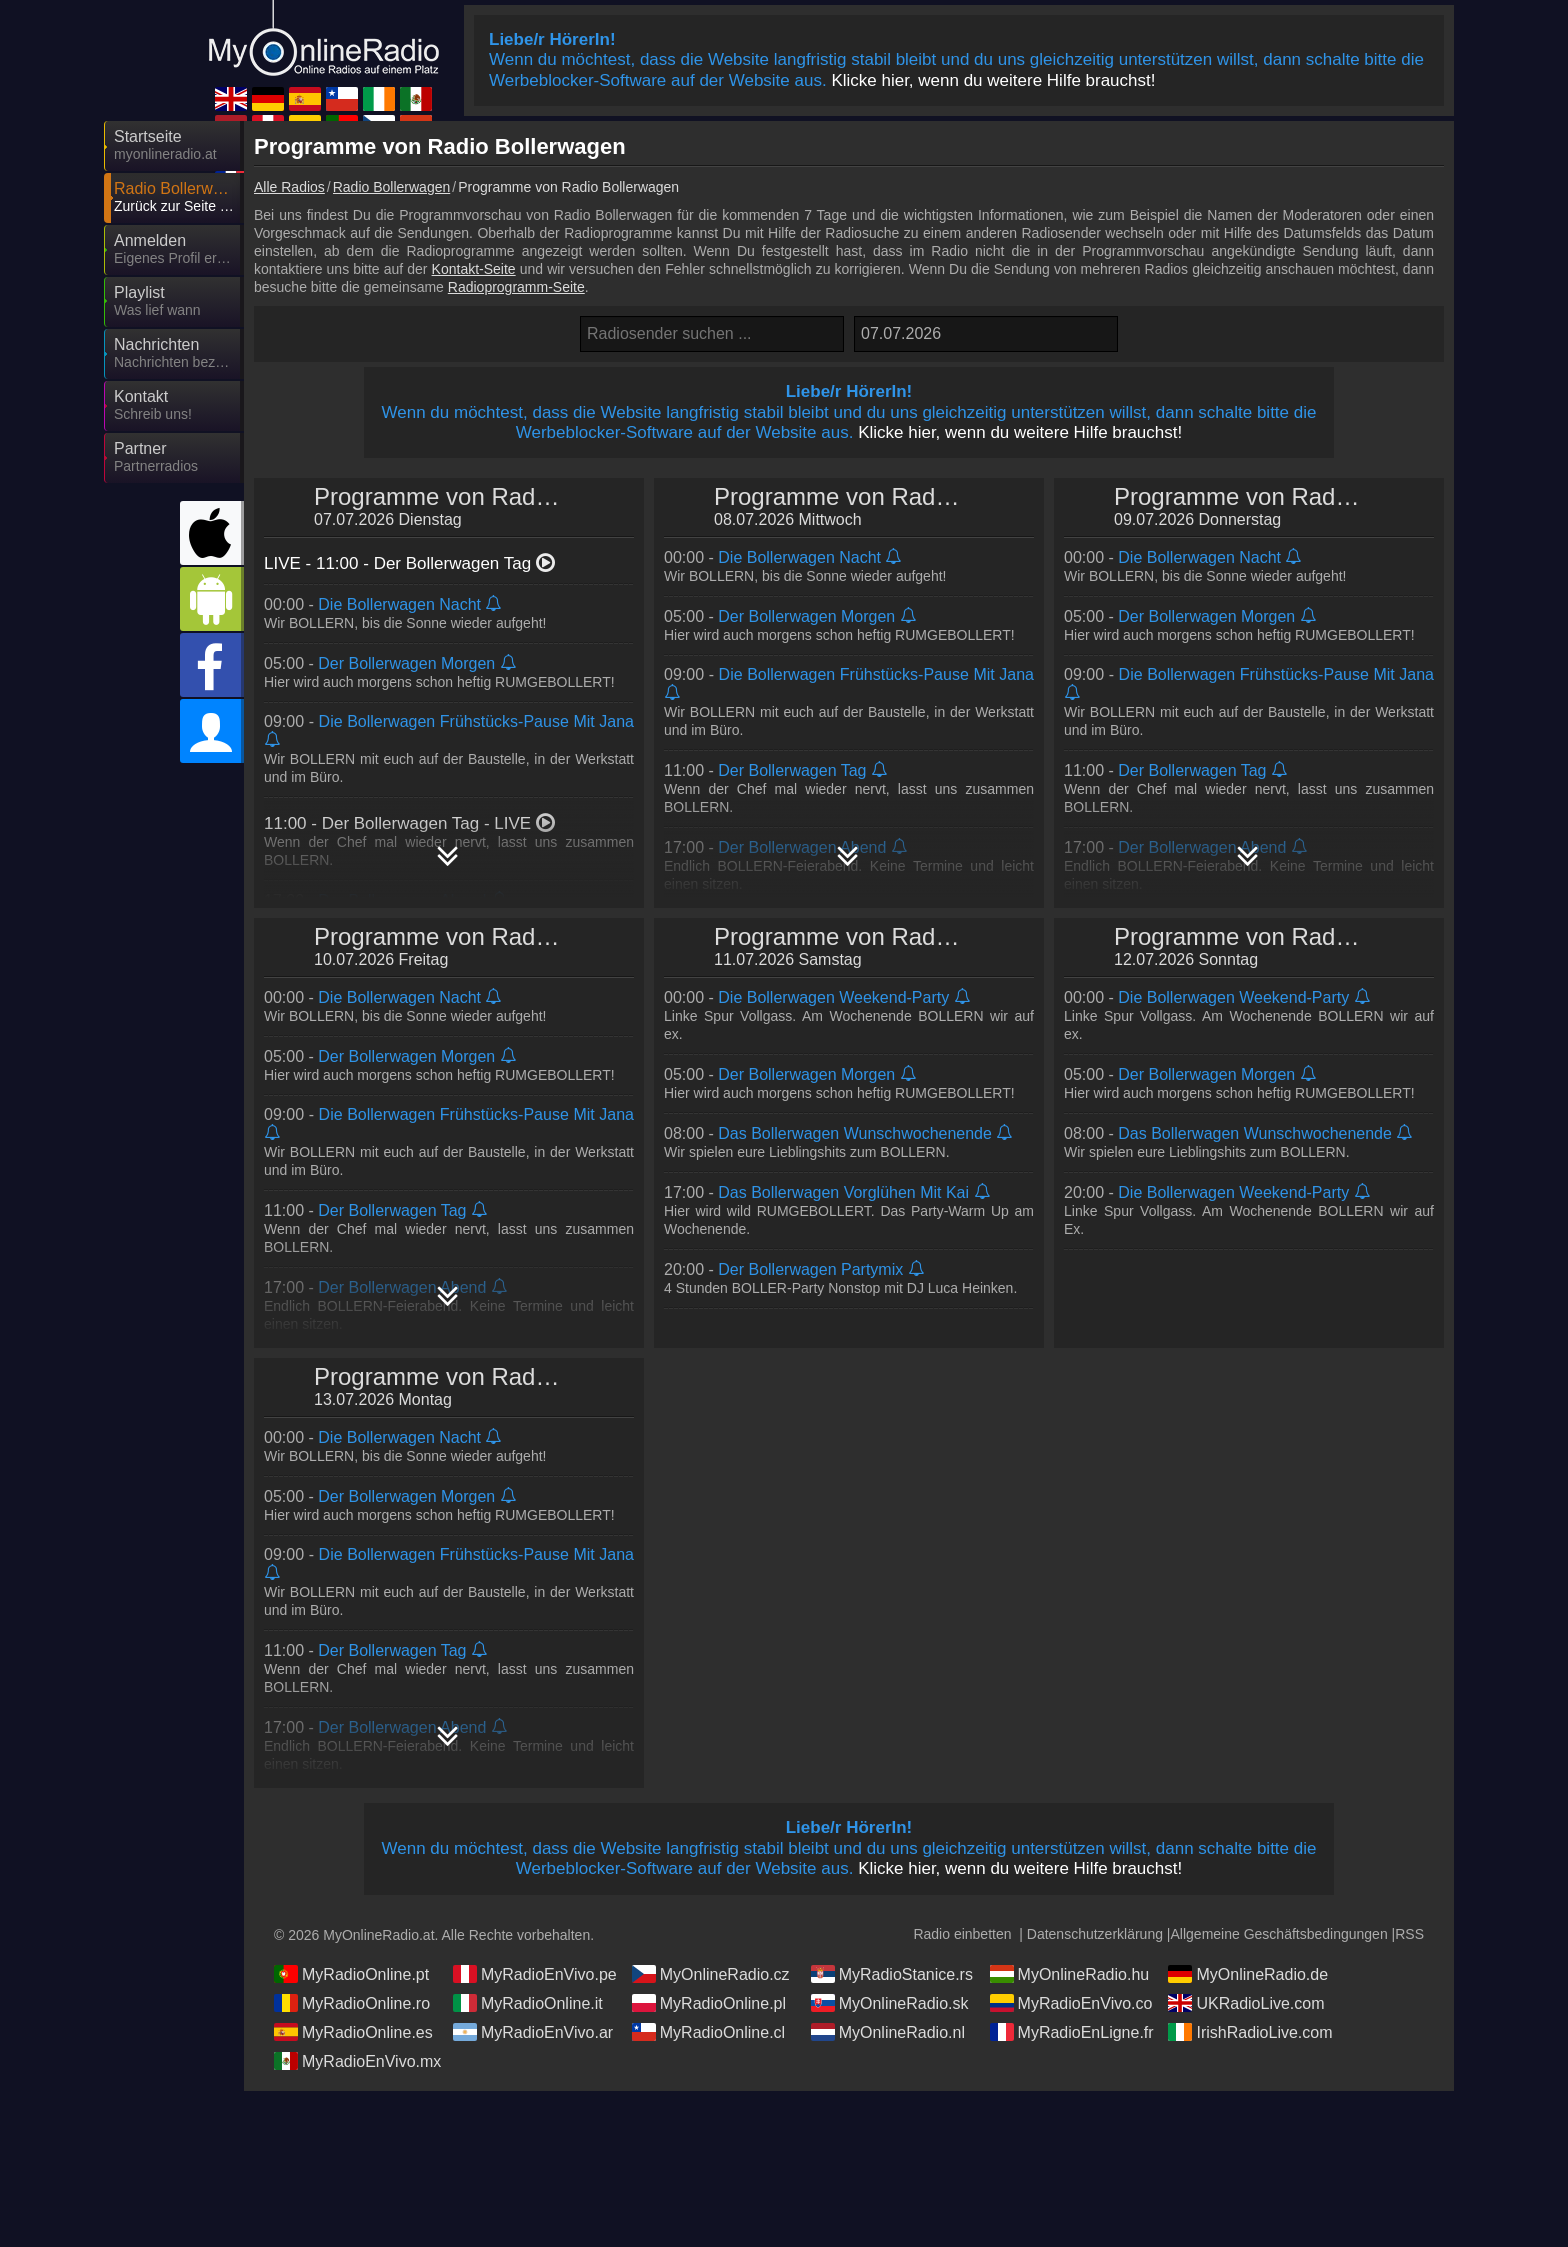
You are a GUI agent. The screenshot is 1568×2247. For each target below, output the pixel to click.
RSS (1409, 1934)
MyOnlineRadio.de (1248, 1974)
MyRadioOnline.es (353, 2032)
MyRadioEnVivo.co (1071, 2003)
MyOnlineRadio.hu (1070, 1974)
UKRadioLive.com (1246, 2003)
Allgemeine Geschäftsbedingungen (1279, 1934)
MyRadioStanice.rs (892, 1974)
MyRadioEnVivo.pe (535, 1974)
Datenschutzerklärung (1095, 1934)
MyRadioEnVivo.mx (357, 2061)
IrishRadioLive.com (1250, 2032)
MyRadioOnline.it (528, 2003)
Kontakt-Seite (474, 269)
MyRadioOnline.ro (352, 2003)
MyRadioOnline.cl (708, 2032)
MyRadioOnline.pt (351, 1974)
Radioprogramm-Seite (516, 287)
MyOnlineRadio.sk (890, 2003)
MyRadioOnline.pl (709, 2003)
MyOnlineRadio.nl (888, 2032)
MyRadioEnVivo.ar (533, 2032)
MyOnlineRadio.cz (711, 1974)
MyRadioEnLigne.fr (1072, 2032)
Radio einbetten (962, 1934)
